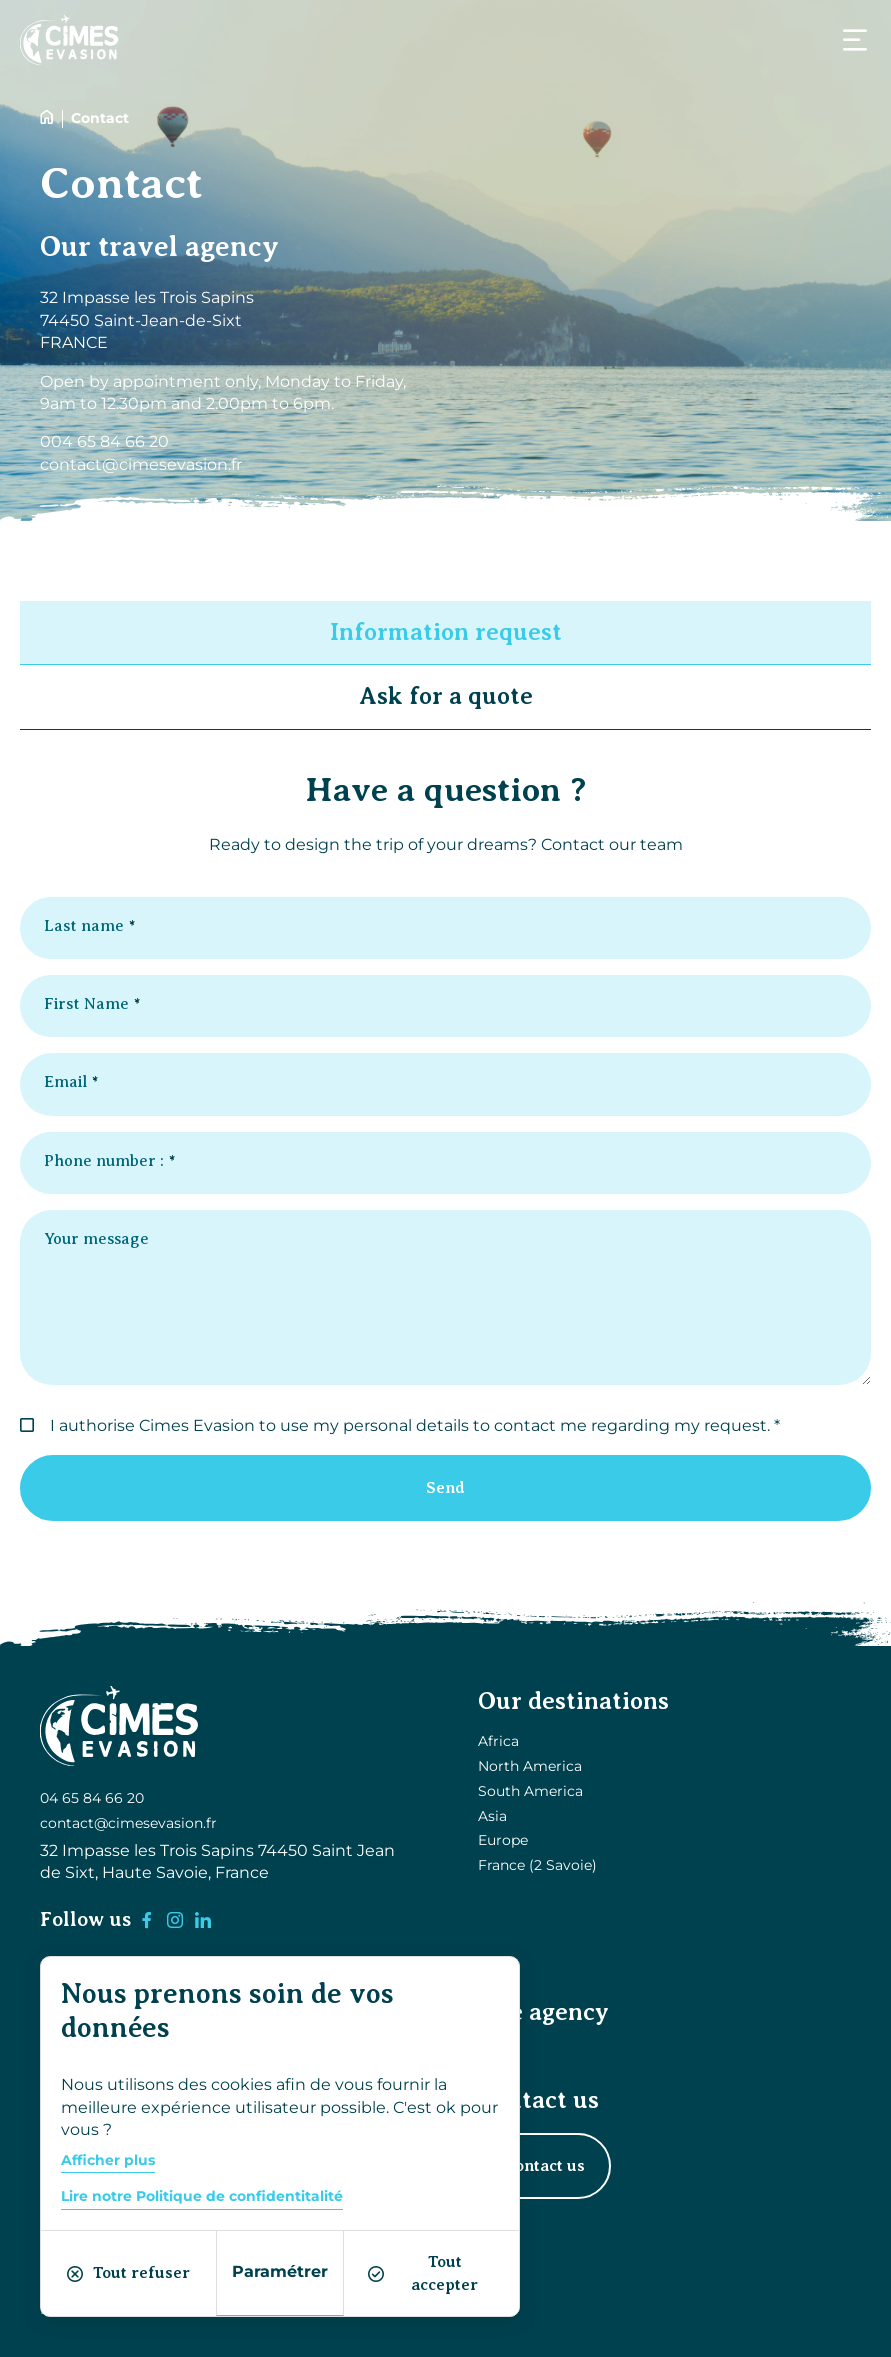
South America (530, 1791)
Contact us (544, 2166)
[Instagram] (175, 1920)
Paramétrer (280, 2271)
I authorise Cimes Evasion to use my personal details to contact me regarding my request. (410, 1425)
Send (445, 1488)
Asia (492, 1816)
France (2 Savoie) (537, 1865)
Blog (495, 2053)
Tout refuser (128, 2273)
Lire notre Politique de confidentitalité (202, 2196)
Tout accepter (423, 2273)
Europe (503, 1840)
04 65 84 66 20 (92, 1798)
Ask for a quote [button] (446, 696)
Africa (498, 1741)
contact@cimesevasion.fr (128, 1823)
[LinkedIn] (203, 1920)
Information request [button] (446, 632)
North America (530, 1766)
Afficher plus (108, 2160)
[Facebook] (147, 1920)
